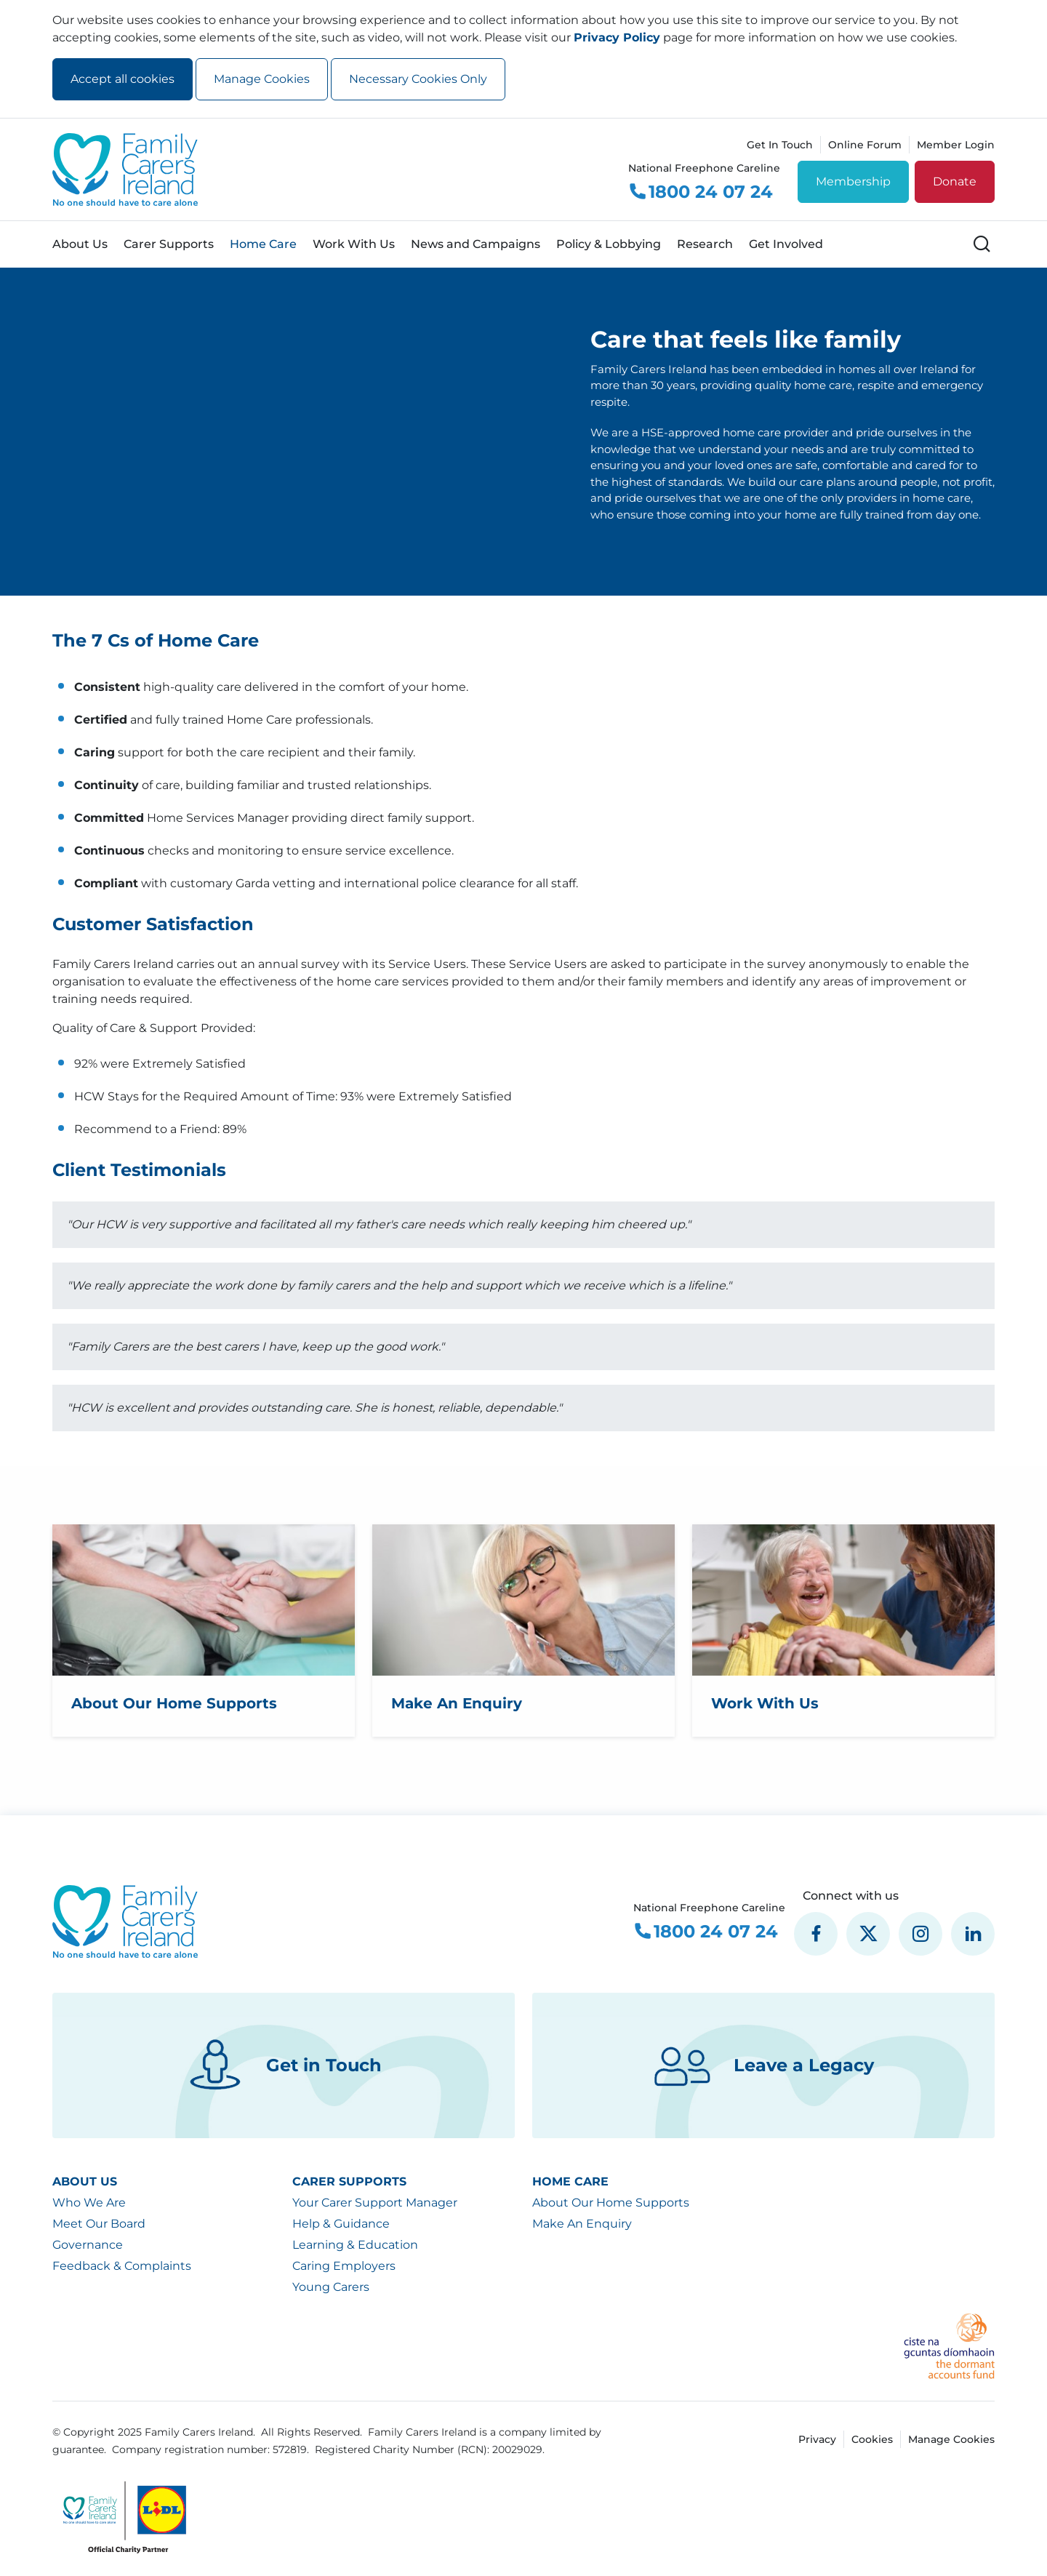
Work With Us (354, 244)
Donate (954, 181)
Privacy (817, 2439)
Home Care (263, 244)
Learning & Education (355, 2245)
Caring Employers (344, 2266)
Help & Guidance (341, 2224)
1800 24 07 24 (700, 192)
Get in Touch (284, 2065)
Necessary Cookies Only (418, 79)
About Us (80, 244)
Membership (853, 181)
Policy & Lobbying (608, 244)
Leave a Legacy (764, 2065)
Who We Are (89, 2202)
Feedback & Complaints (121, 2266)
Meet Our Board (98, 2224)
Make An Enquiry (582, 2224)
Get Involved (786, 244)
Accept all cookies (122, 79)
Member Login (956, 144)
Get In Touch (780, 144)
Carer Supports (169, 244)
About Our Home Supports (610, 2202)
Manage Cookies (262, 79)
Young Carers (330, 2287)
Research (705, 244)
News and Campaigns (475, 244)
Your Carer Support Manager (374, 2202)
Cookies (872, 2439)
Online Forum (865, 144)
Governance (87, 2245)
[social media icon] (816, 1934)
